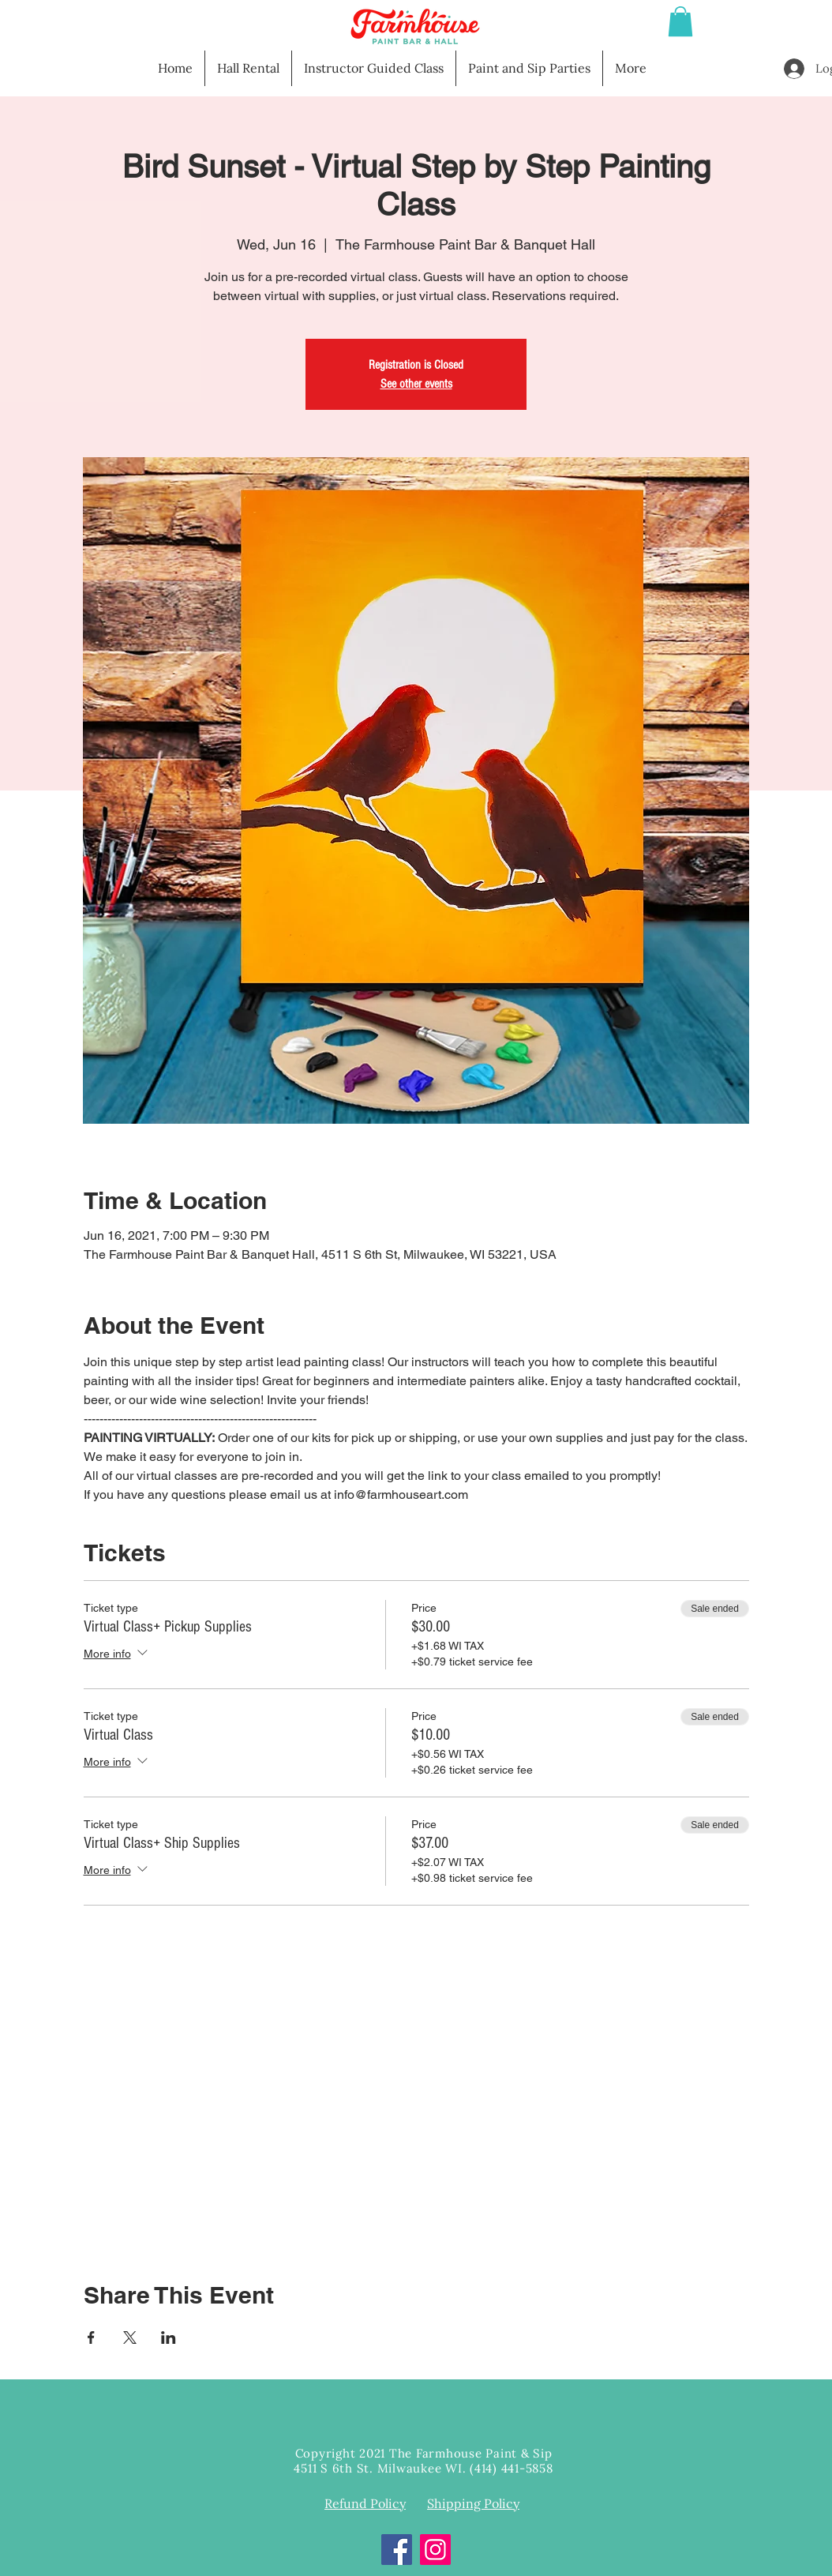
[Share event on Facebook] (91, 2337)
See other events (416, 384)
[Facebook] (396, 2549)
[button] (680, 21)
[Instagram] (435, 2549)
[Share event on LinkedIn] (168, 2337)
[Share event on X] (129, 2337)
